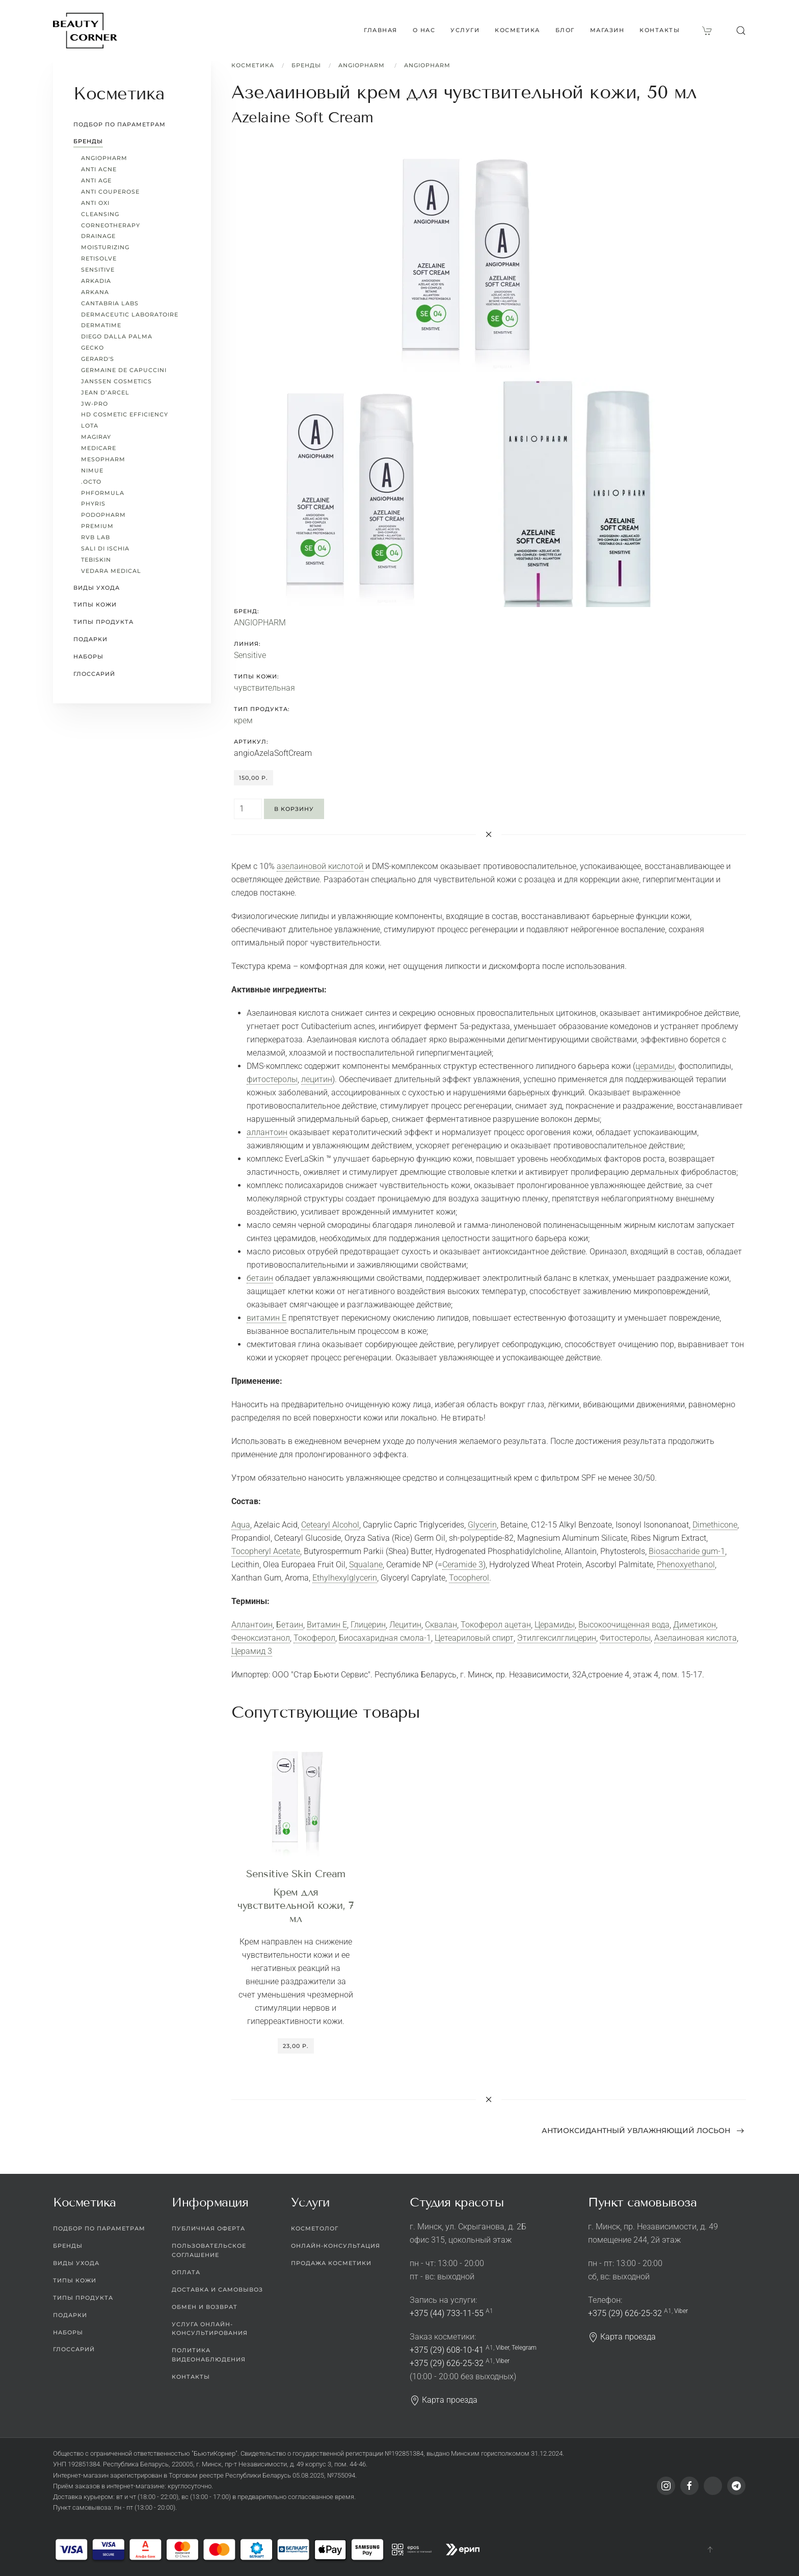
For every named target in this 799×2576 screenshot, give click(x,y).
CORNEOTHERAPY (110, 225)
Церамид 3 (251, 1651)
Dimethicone (715, 1525)
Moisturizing (105, 247)
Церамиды (555, 1624)
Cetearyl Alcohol (330, 1525)
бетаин (260, 1278)
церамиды (655, 1066)
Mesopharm (103, 459)
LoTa (89, 425)
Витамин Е (327, 1624)
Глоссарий (94, 673)
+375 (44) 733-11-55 (447, 2313)
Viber (502, 2347)
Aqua (240, 1525)
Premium (97, 526)
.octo (91, 481)
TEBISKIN (96, 559)
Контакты (660, 30)
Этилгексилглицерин (556, 1638)
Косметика (252, 65)
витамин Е (266, 1318)
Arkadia (96, 280)
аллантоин (267, 1132)
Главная (380, 30)
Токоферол (314, 1638)
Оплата (186, 2272)
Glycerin (482, 1525)
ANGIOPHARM (362, 65)
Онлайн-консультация (335, 2245)
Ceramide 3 (462, 1564)
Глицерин (368, 1624)
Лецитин (405, 1624)
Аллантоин (252, 1624)
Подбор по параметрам (119, 124)
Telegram (524, 2347)
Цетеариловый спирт (474, 1638)
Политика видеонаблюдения (209, 2355)
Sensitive (250, 655)
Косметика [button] (517, 30)
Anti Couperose (110, 191)
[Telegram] (736, 2486)
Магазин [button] (607, 30)
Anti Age (96, 180)
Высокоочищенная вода (624, 1624)
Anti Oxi (95, 202)
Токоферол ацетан (496, 1624)
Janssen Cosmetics (116, 381)
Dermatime (101, 325)
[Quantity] (248, 809)
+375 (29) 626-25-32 (447, 2363)
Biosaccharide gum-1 (687, 1551)
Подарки (90, 639)
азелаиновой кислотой (320, 866)
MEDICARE (98, 448)
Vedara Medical (111, 570)
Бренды (306, 65)
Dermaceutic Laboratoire (129, 314)
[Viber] (713, 2486)
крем (243, 720)
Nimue (92, 470)
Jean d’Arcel (105, 392)
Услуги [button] (465, 30)
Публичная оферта (208, 2228)
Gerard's (97, 358)
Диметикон (694, 1624)
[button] (741, 30)
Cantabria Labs (110, 303)
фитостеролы (272, 1079)
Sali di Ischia (105, 548)
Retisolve (99, 258)
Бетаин (289, 1624)
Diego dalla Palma (116, 336)
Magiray (96, 436)
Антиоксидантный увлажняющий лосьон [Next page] (643, 2130)
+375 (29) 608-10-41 (447, 2350)
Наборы (88, 656)
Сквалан (441, 1624)
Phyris (93, 503)
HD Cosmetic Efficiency (124, 414)
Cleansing (100, 214)
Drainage (98, 236)
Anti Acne (99, 169)
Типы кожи (95, 604)
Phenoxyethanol (686, 1564)
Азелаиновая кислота (695, 1638)
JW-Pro (94, 403)
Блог (565, 30)
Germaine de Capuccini (124, 370)
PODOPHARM (103, 514)
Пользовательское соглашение (209, 2250)
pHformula (102, 492)
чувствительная (264, 688)
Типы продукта (103, 621)
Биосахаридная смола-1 (385, 1638)
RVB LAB (95, 537)
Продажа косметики (331, 2263)
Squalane (366, 1564)
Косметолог (314, 2228)
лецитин (316, 1079)
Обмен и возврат (204, 2306)
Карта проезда (443, 2400)
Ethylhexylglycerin (344, 1578)
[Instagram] (666, 2486)
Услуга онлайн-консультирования (210, 2329)
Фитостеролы (625, 1638)
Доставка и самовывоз (217, 2289)
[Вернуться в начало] (85, 30)
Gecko (92, 347)
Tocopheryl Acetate (265, 1551)
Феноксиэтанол (260, 1638)
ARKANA (95, 292)
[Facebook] (689, 2486)
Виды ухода (96, 587)
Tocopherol (469, 1578)
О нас (424, 30)
